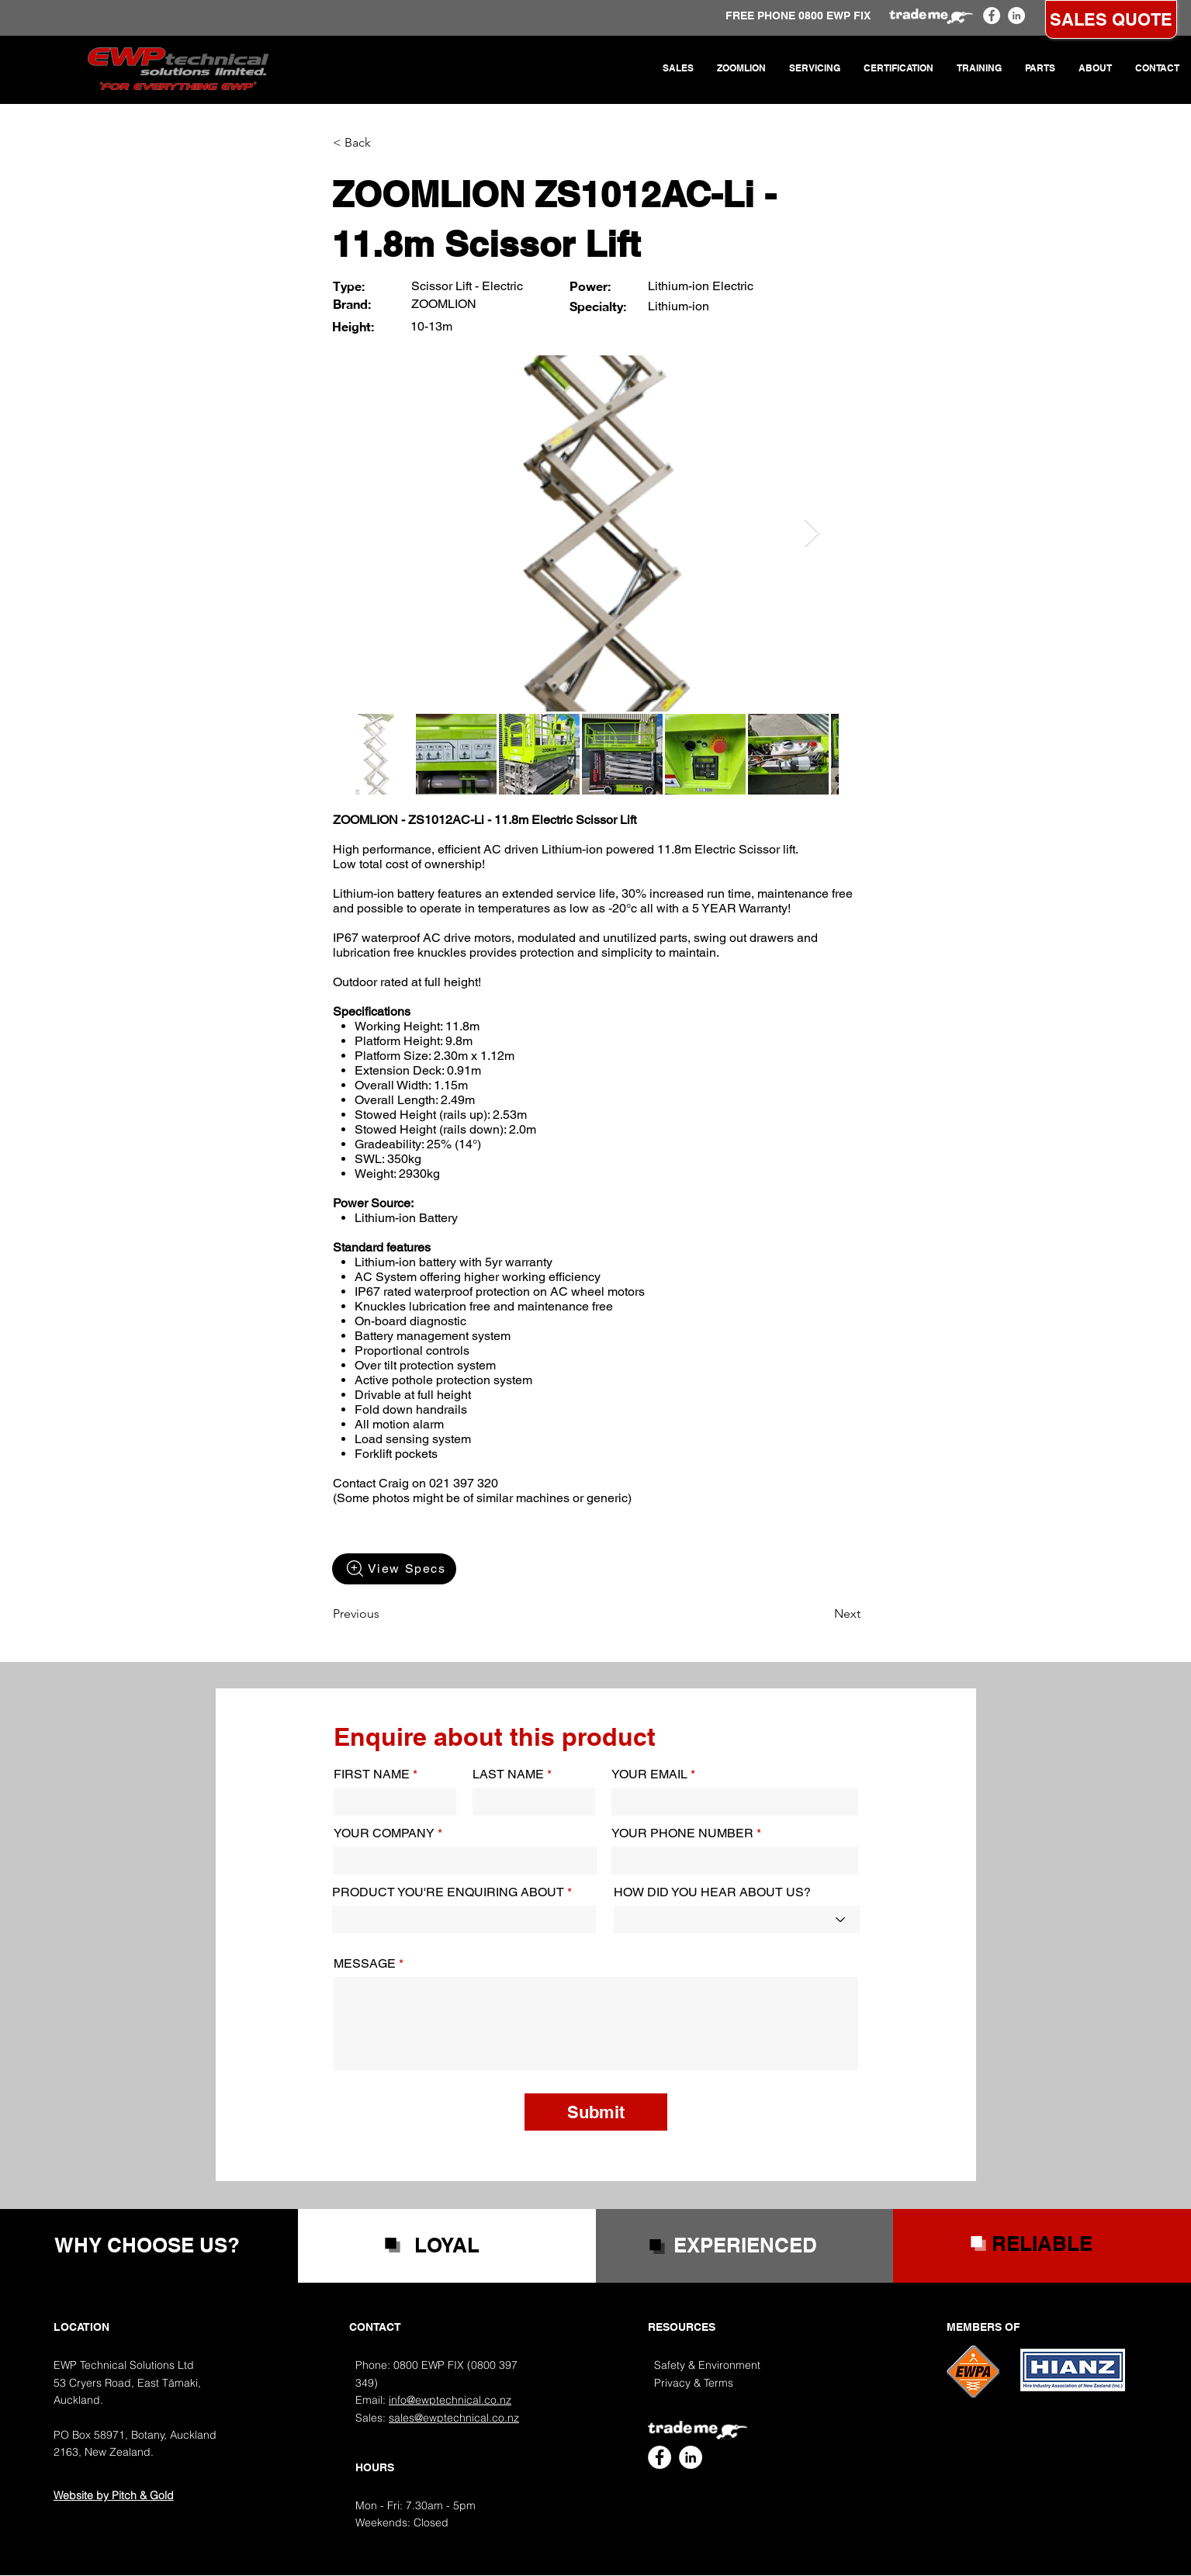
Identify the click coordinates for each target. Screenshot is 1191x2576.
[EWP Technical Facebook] (991, 15)
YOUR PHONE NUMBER (682, 1833)
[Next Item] (812, 533)
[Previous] (384, 1613)
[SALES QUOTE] (1111, 19)
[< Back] (384, 142)
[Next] (821, 1613)
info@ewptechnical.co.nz (450, 2400)
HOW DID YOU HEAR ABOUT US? (712, 1892)
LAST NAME (508, 1774)
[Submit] (596, 2112)
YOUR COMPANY (384, 1833)
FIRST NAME (372, 1774)
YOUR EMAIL (649, 1774)
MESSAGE (365, 1964)
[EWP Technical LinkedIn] (1016, 15)
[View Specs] (394, 1568)
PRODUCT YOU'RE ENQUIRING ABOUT (448, 1892)
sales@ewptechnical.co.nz (454, 2418)
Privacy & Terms (693, 2383)
